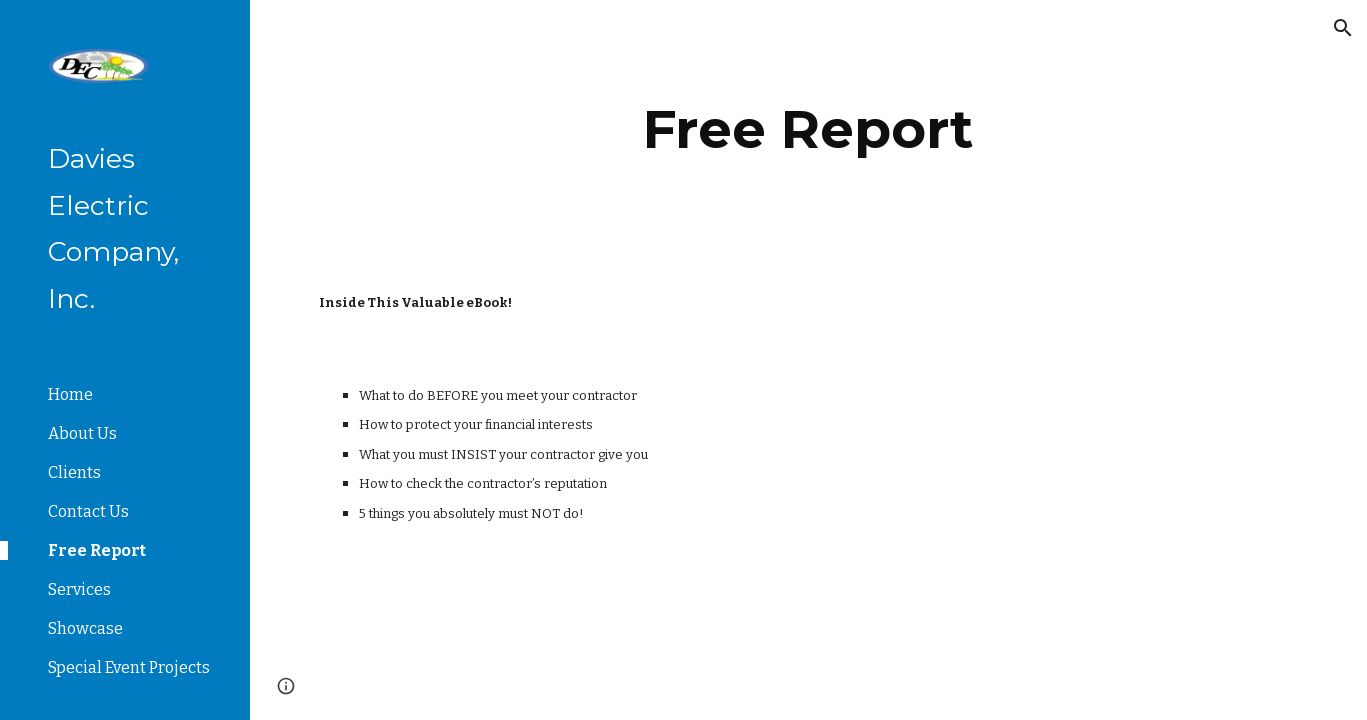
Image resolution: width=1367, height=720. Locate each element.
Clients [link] (74, 472)
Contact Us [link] (88, 511)
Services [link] (79, 589)
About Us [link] (82, 433)
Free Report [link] (97, 550)
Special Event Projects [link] (129, 667)
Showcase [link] (85, 628)
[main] (808, 129)
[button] (1343, 28)
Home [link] (70, 394)
